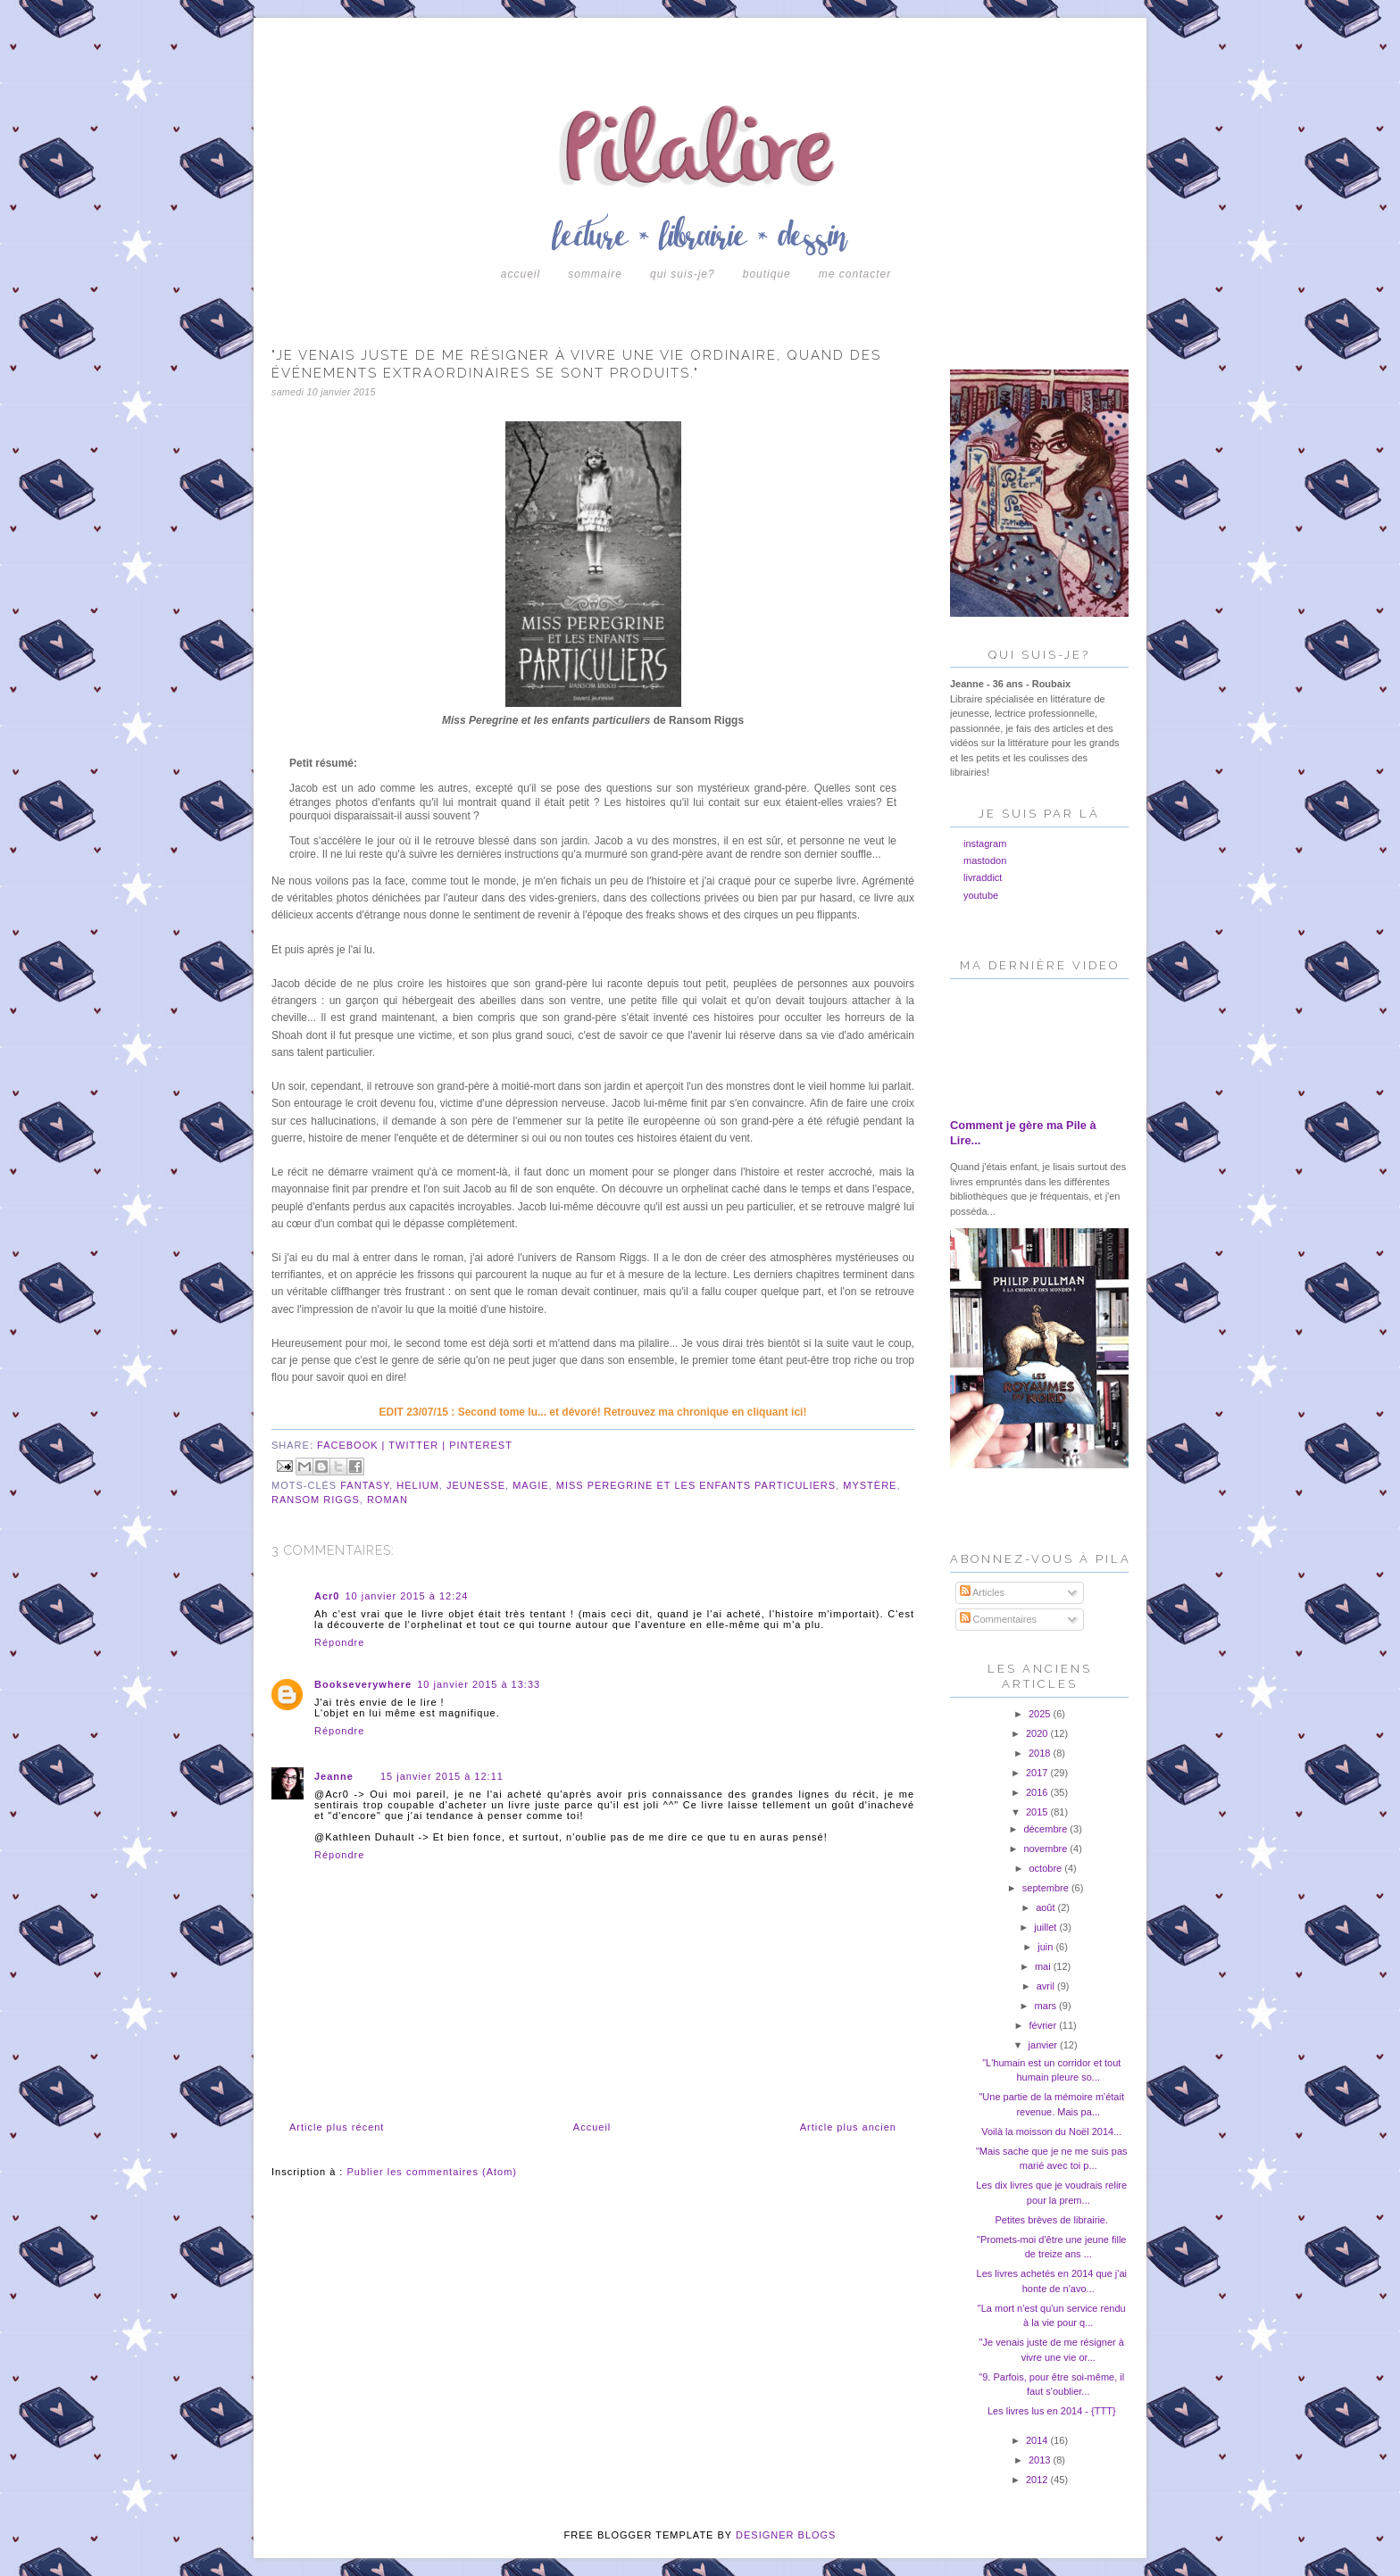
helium (417, 1485)
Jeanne (334, 1776)
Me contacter (855, 274)
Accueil (520, 274)
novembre (1046, 1848)
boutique (767, 274)
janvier (1044, 2045)
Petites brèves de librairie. (1051, 2220)
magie (530, 1485)
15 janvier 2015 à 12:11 (442, 1776)
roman (387, 1499)
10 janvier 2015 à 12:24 (406, 1596)
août (1046, 1907)
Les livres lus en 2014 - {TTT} (1052, 2411)
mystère (869, 1485)
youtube (980, 895)
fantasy (364, 1485)
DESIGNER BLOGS (786, 2535)
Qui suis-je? (682, 274)
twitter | (418, 1445)
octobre (1046, 1868)
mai (1044, 1966)
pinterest (480, 1445)
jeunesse (475, 1485)
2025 (1041, 1713)
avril (1047, 1986)
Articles (982, 1592)
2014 (1038, 2440)
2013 (1041, 2460)
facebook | (352, 1445)
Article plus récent (336, 2127)
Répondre (339, 1642)
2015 (1038, 1812)
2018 (1041, 1753)
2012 (1038, 2479)
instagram (984, 843)
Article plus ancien (848, 2127)
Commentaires (999, 1619)
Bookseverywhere (363, 1684)
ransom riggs (315, 1499)
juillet (1046, 1927)
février (1044, 2025)
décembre (1046, 1829)
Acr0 (326, 1596)
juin (1046, 1946)
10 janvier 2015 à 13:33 (478, 1684)
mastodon (984, 860)
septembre (1046, 1887)
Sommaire (595, 274)
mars (1047, 2005)
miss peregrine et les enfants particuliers (696, 1485)
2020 (1038, 1733)
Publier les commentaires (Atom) (431, 2171)
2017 (1038, 1772)
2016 (1038, 1792)
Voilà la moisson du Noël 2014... (1051, 2131)
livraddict (982, 877)
